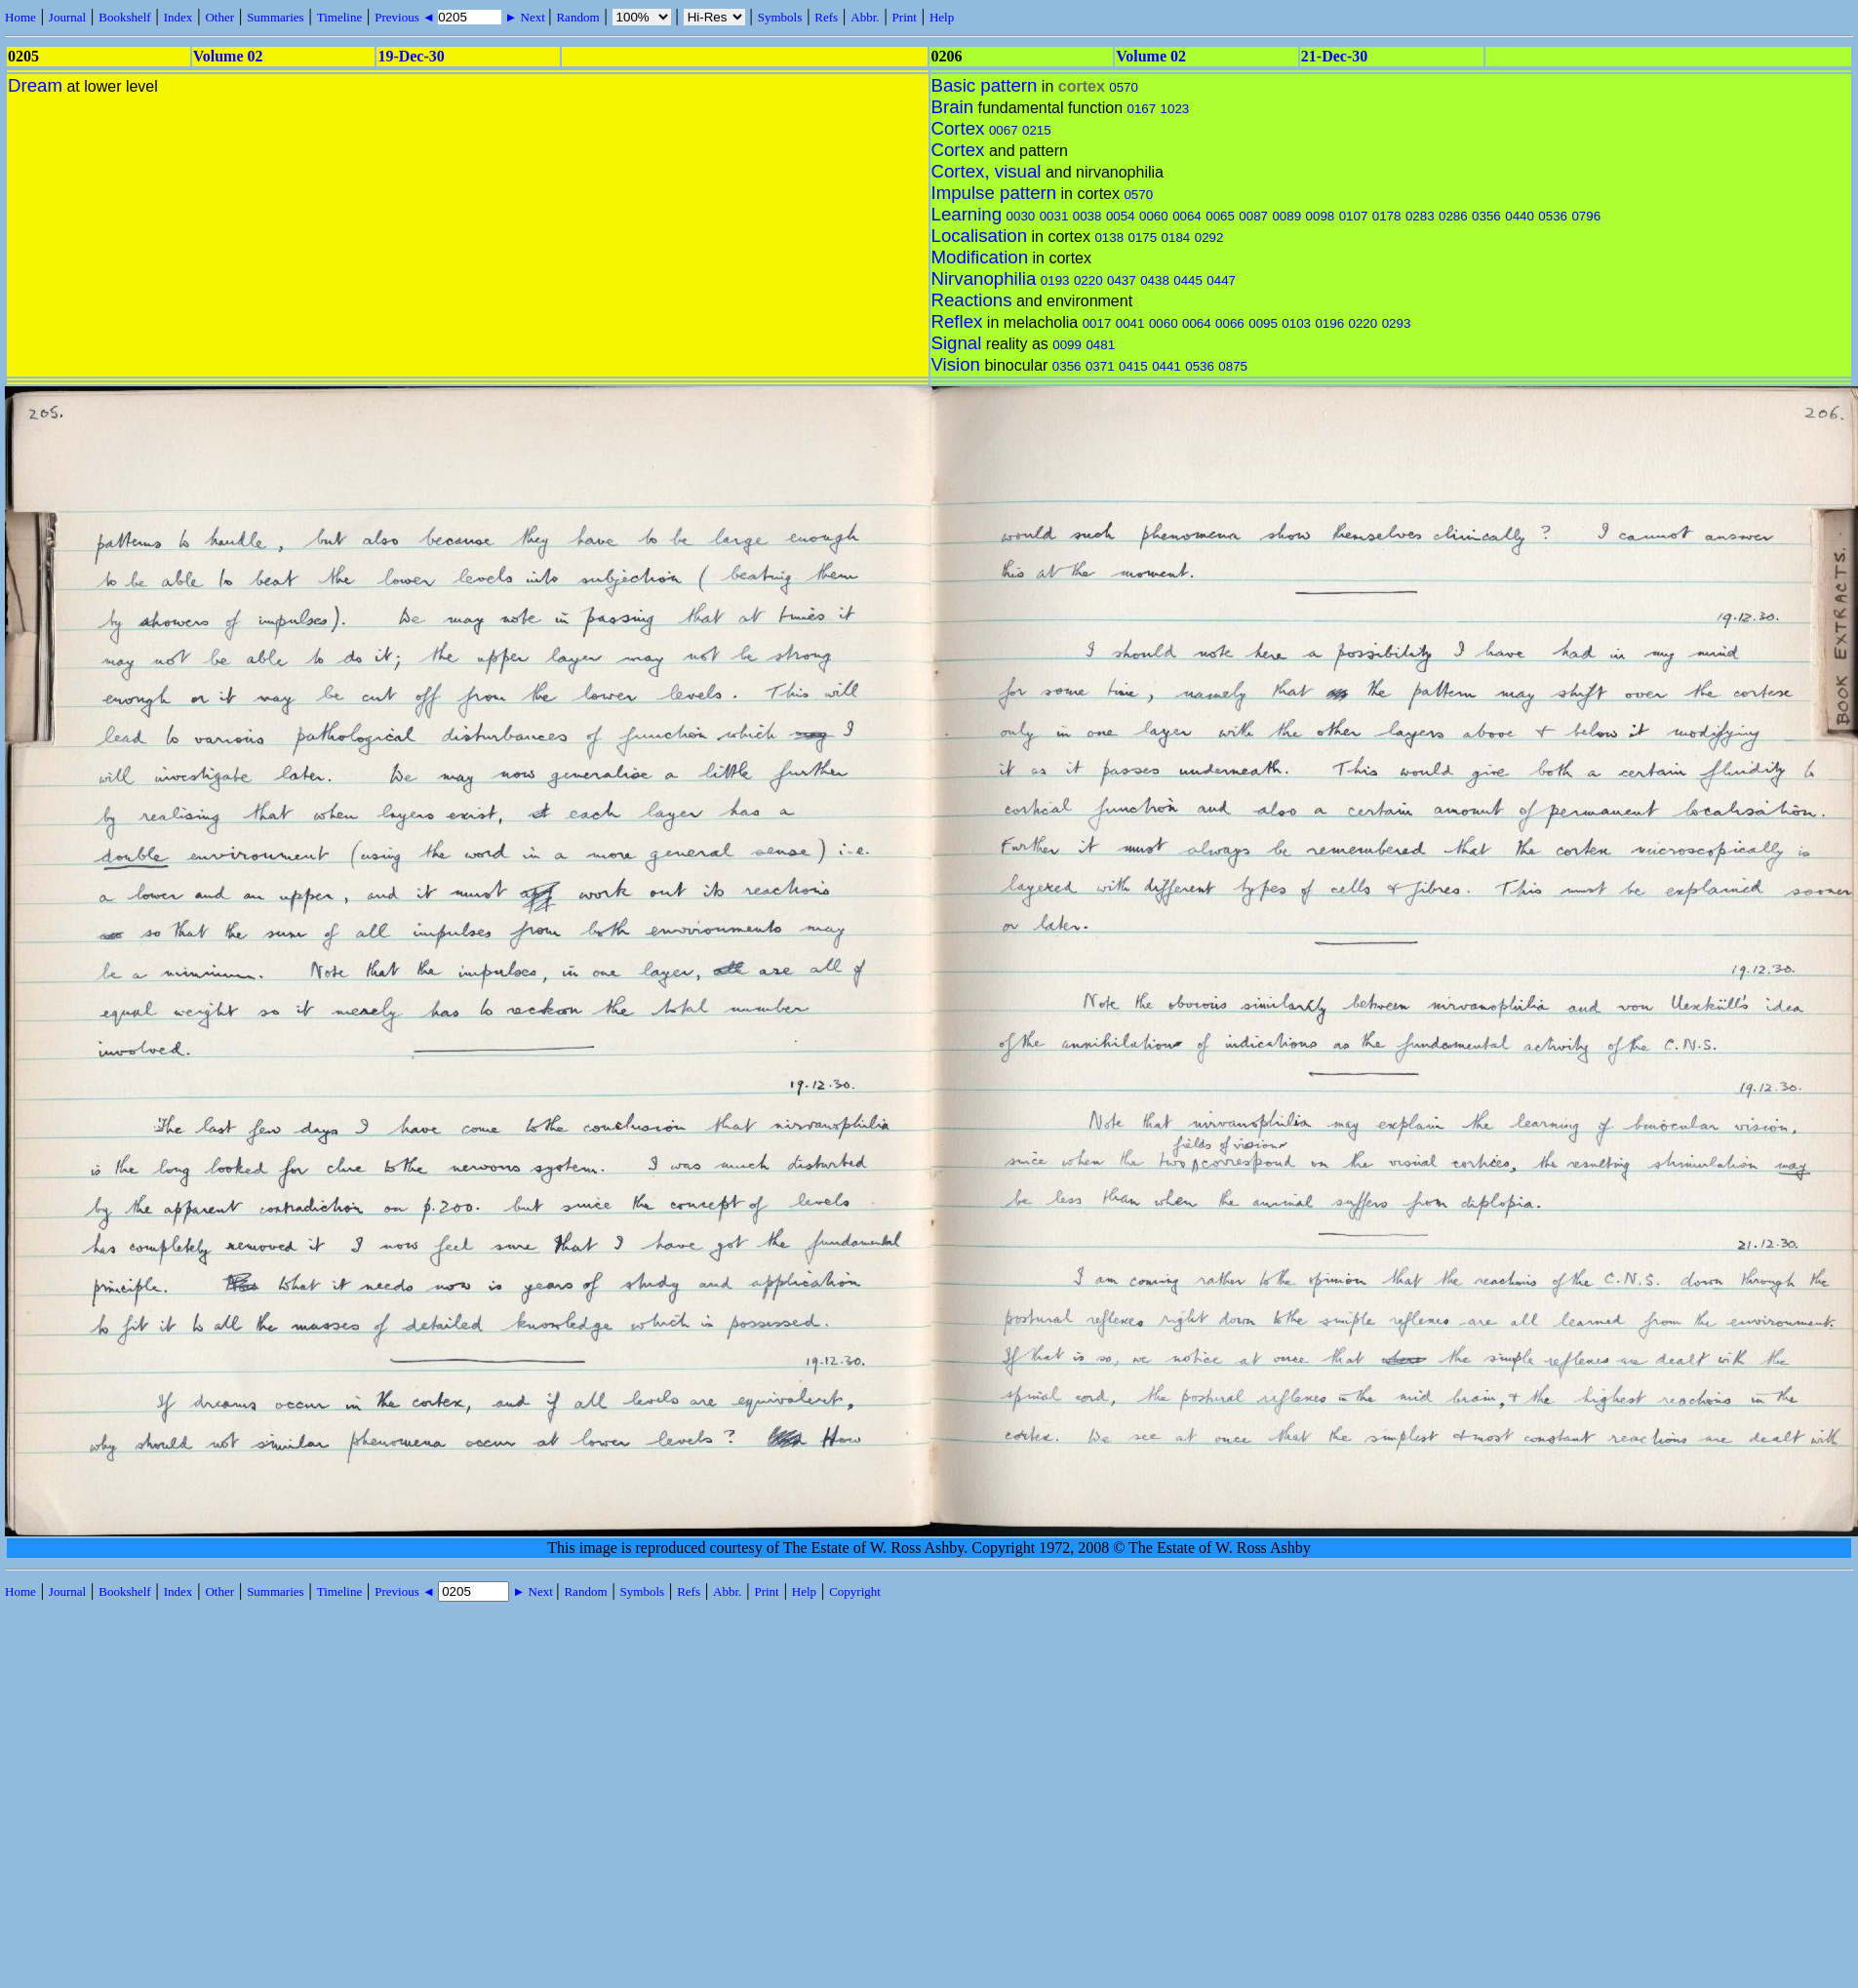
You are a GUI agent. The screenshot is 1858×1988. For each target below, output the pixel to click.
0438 (1154, 280)
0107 (1353, 216)
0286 (1453, 216)
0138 (1109, 237)
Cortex (958, 128)
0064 (1187, 216)
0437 (1121, 280)
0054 (1120, 216)
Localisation (979, 235)
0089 (1286, 216)
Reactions (971, 300)
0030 (1021, 216)
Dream (35, 85)
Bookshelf (124, 17)
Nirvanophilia (984, 278)
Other (219, 17)
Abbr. (864, 17)
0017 (1097, 323)
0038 (1087, 216)
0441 (1166, 366)
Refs (826, 17)
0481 (1100, 345)
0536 (1552, 216)
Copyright (855, 1591)
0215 (1036, 130)
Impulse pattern (994, 192)
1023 (1175, 108)
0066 (1230, 323)
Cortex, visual (986, 171)
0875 (1232, 366)
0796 (1586, 216)
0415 (1133, 366)
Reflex (957, 321)
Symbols (780, 17)
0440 (1519, 216)
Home (20, 17)
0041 (1130, 323)
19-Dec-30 (410, 56)
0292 (1209, 237)
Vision (955, 364)
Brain (952, 107)
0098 (1320, 216)
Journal (67, 17)
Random (577, 17)
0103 (1296, 323)
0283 (1420, 216)
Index (178, 17)
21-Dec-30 (1334, 56)
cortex (1081, 86)
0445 (1188, 280)
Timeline (339, 17)
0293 (1396, 323)
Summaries (275, 17)
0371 (1100, 366)
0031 (1054, 216)
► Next (524, 17)
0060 (1153, 216)
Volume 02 (228, 56)
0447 (1221, 280)
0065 (1220, 216)
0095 (1263, 323)
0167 (1142, 108)
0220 (1088, 280)
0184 (1176, 237)
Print (904, 17)
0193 (1055, 280)
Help (941, 17)
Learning (967, 214)
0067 (1003, 130)
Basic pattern (984, 85)
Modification (980, 257)
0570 (1123, 87)
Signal (956, 343)
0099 (1067, 345)
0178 (1387, 216)
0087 (1253, 216)
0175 (1143, 237)
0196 (1329, 323)
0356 (1486, 216)
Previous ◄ (406, 17)
